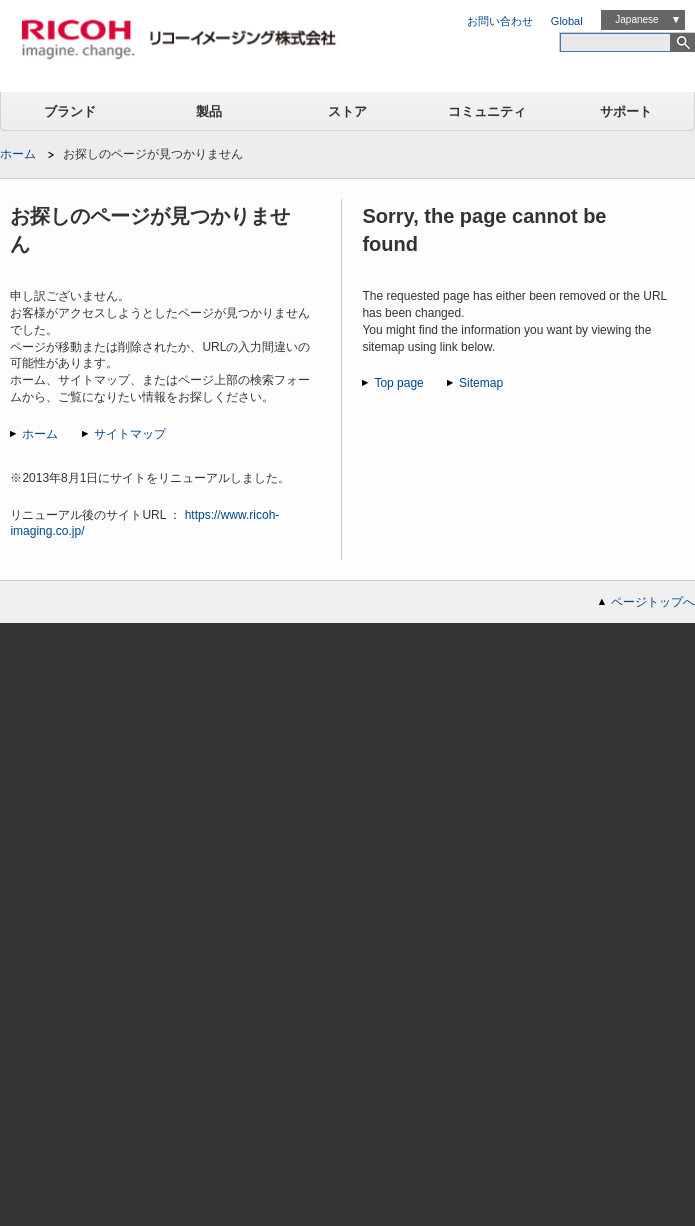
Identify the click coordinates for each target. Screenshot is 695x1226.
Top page (398, 383)
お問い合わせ (500, 21)
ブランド (70, 111)
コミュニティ (487, 111)
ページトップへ (653, 602)
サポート (626, 111)
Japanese (636, 19)
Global (567, 21)
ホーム (18, 154)
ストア (347, 111)
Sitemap (481, 383)
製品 (209, 111)
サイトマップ (130, 434)
